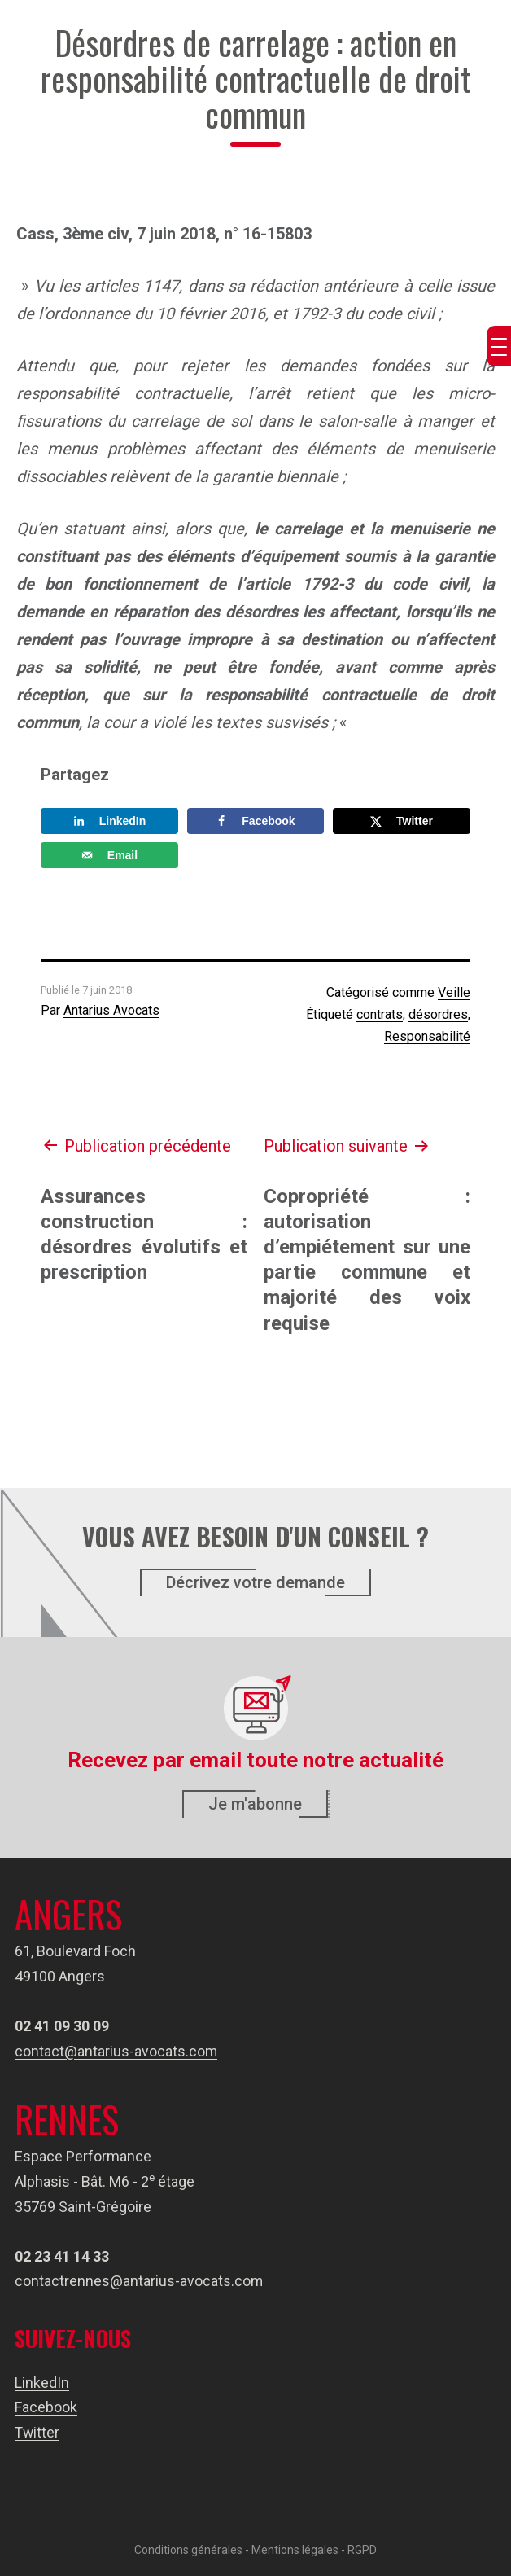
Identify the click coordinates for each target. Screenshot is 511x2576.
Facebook (46, 2407)
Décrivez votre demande (255, 1582)
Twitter (37, 2432)
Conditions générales (188, 2549)
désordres (438, 1014)
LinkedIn (42, 2382)
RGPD (362, 2549)
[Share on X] (401, 821)
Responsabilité (427, 1036)
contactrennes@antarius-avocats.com (139, 2280)
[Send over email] (109, 855)
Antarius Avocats (111, 1010)
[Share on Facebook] (256, 821)
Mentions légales (294, 2549)
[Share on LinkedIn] (109, 821)
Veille (454, 992)
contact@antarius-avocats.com (116, 2051)
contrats (379, 1014)
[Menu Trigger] (499, 346)
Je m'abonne (255, 1804)
